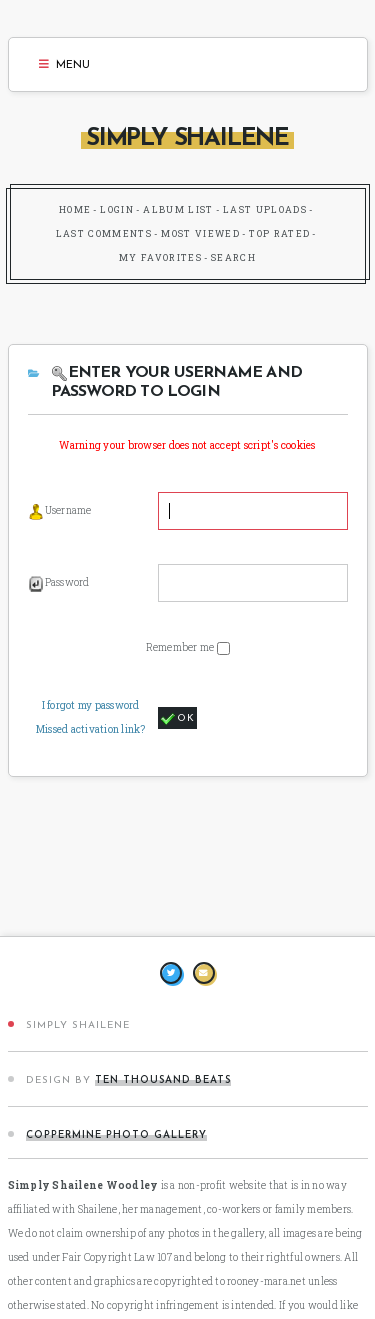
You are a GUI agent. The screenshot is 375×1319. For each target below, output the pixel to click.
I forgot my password (91, 705)
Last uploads (265, 209)
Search (233, 257)
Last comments (104, 233)
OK (177, 719)
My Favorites (160, 257)
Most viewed (200, 233)
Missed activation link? (91, 729)
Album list (178, 209)
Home (75, 209)
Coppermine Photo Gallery (116, 1135)
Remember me (181, 647)
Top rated (279, 233)
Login (117, 209)
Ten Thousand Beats (163, 1080)
